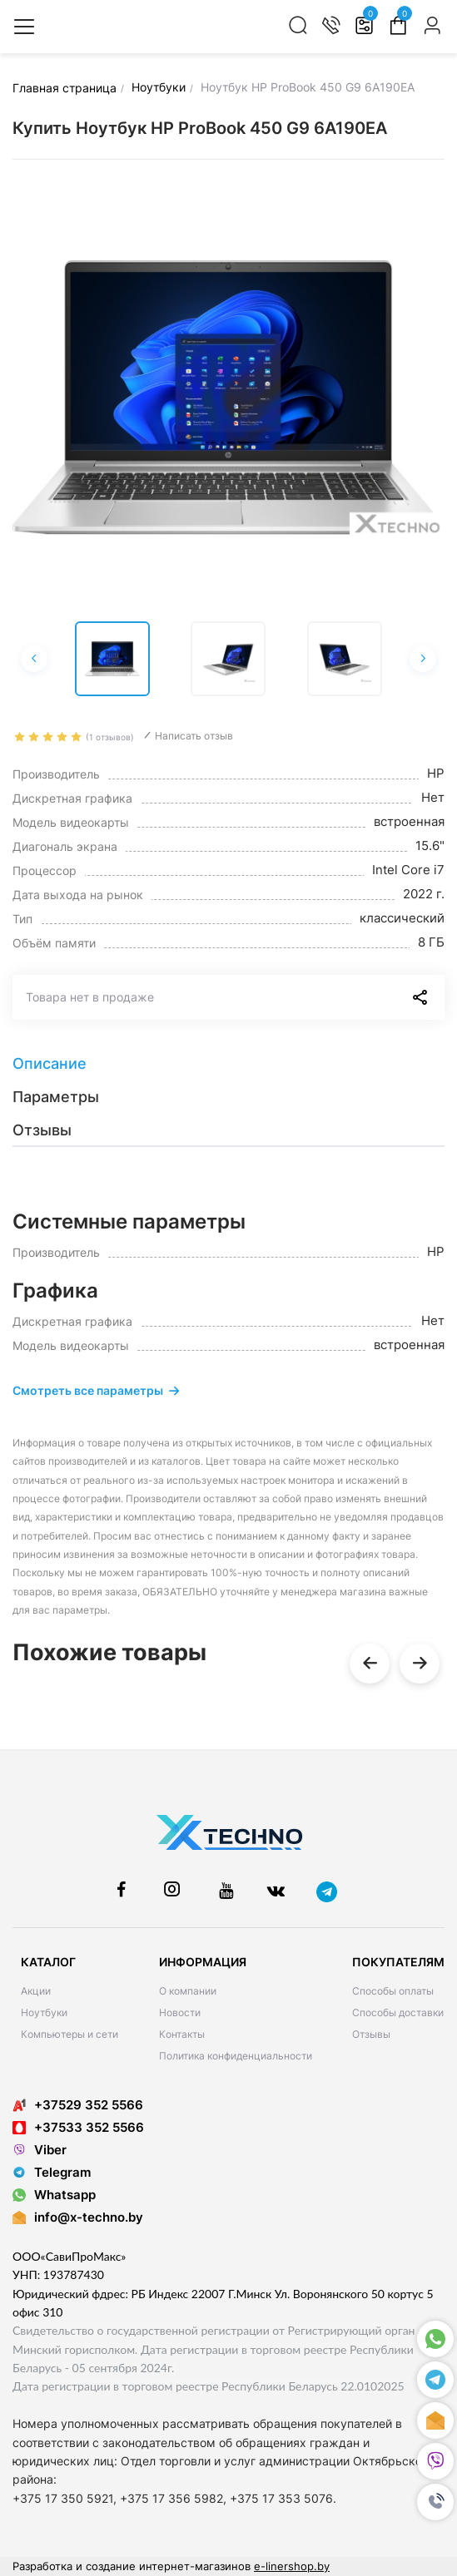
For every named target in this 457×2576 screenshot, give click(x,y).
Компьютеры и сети (69, 2034)
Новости (180, 2012)
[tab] (228, 1063)
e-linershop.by (292, 2566)
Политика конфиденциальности (235, 2055)
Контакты (182, 2034)
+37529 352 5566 (77, 2105)
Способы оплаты (393, 1991)
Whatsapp (54, 2195)
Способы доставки (398, 2012)
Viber (39, 2150)
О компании (187, 1991)
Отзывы (371, 2034)
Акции (36, 1991)
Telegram (51, 2172)
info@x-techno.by (88, 2217)
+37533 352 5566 (78, 2127)
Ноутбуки (44, 2012)
